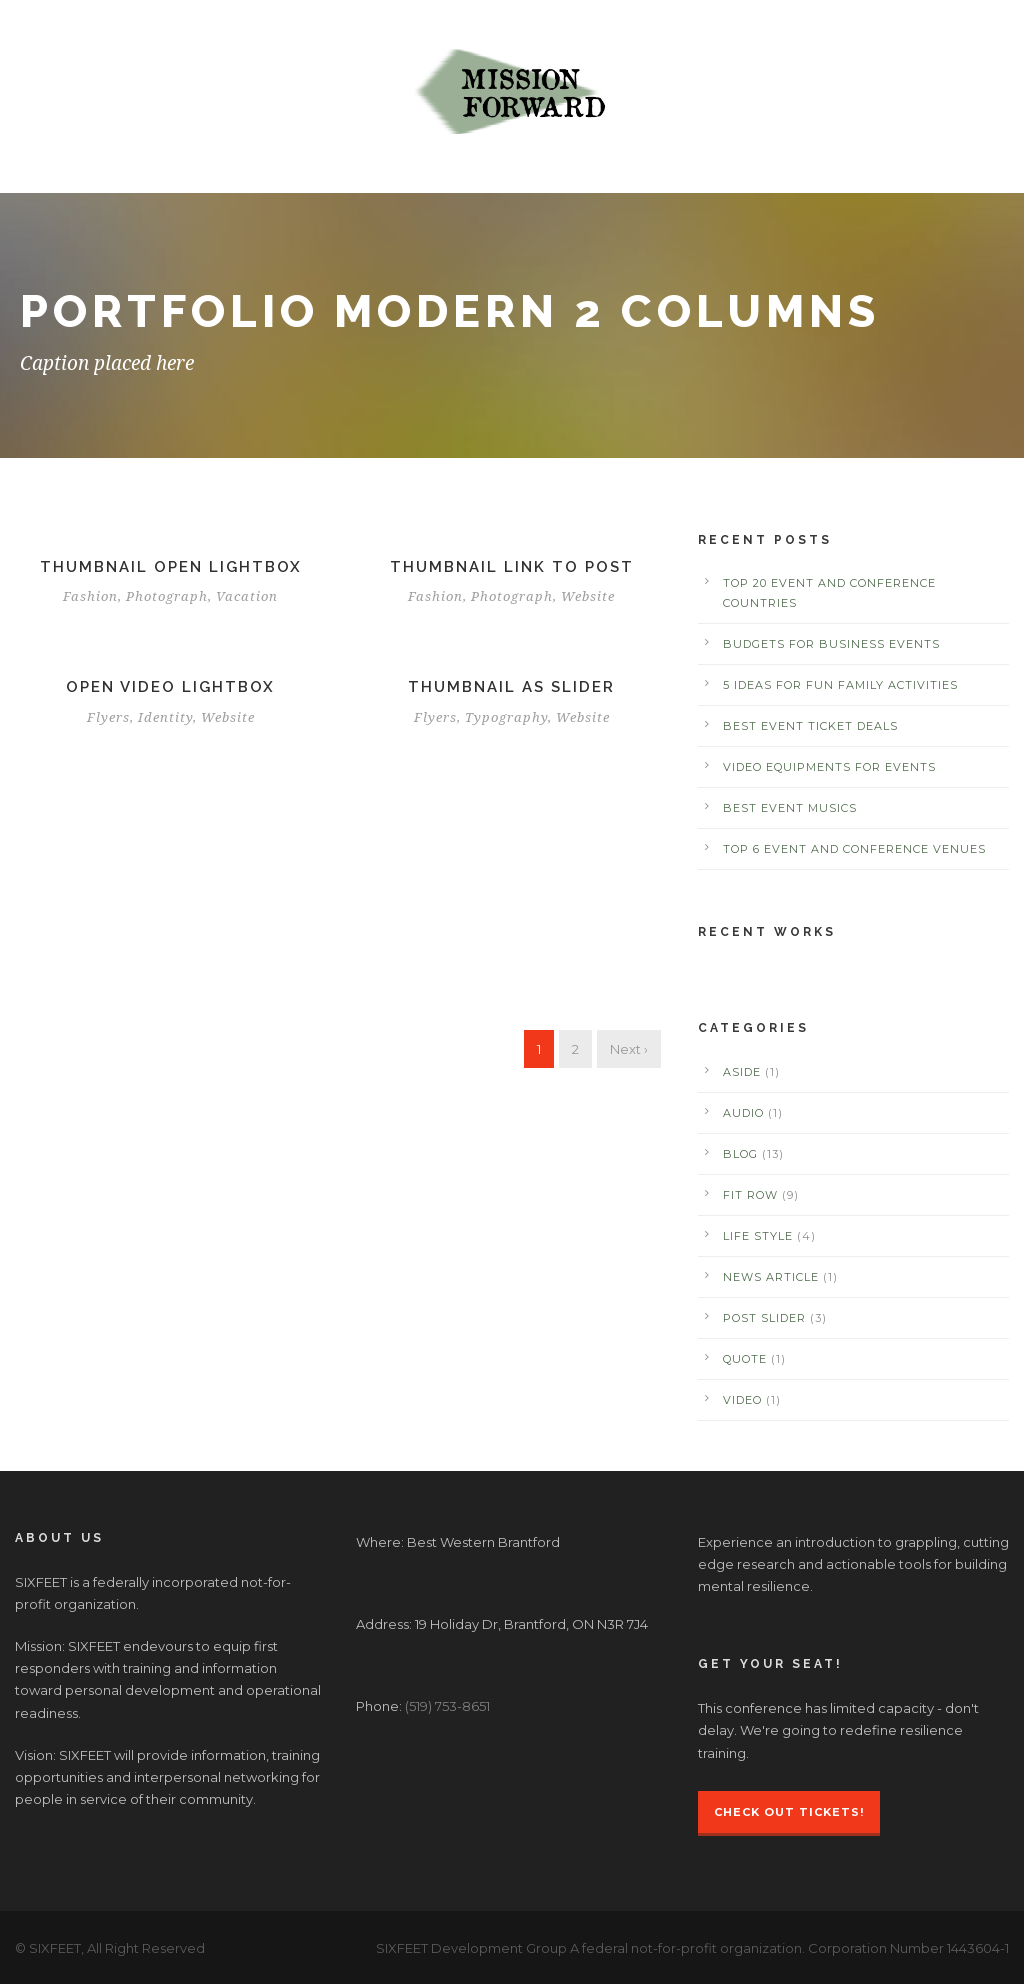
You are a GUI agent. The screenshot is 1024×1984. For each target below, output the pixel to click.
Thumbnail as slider (511, 687)
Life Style (758, 1236)
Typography (506, 717)
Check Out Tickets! (789, 1812)
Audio (743, 1113)
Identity (165, 717)
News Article (771, 1277)
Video (742, 1400)
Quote (745, 1359)
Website (588, 596)
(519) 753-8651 (447, 1706)
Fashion (90, 596)
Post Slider (764, 1318)
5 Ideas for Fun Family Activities (840, 685)
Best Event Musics (790, 808)
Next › (629, 1049)
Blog (740, 1154)
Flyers (108, 717)
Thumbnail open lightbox (171, 567)
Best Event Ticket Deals (810, 726)
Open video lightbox (170, 687)
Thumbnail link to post (512, 567)
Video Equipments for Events (829, 767)
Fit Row (750, 1195)
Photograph (167, 596)
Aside (742, 1072)
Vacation (247, 596)
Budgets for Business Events (831, 644)
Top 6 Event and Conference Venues (854, 849)
